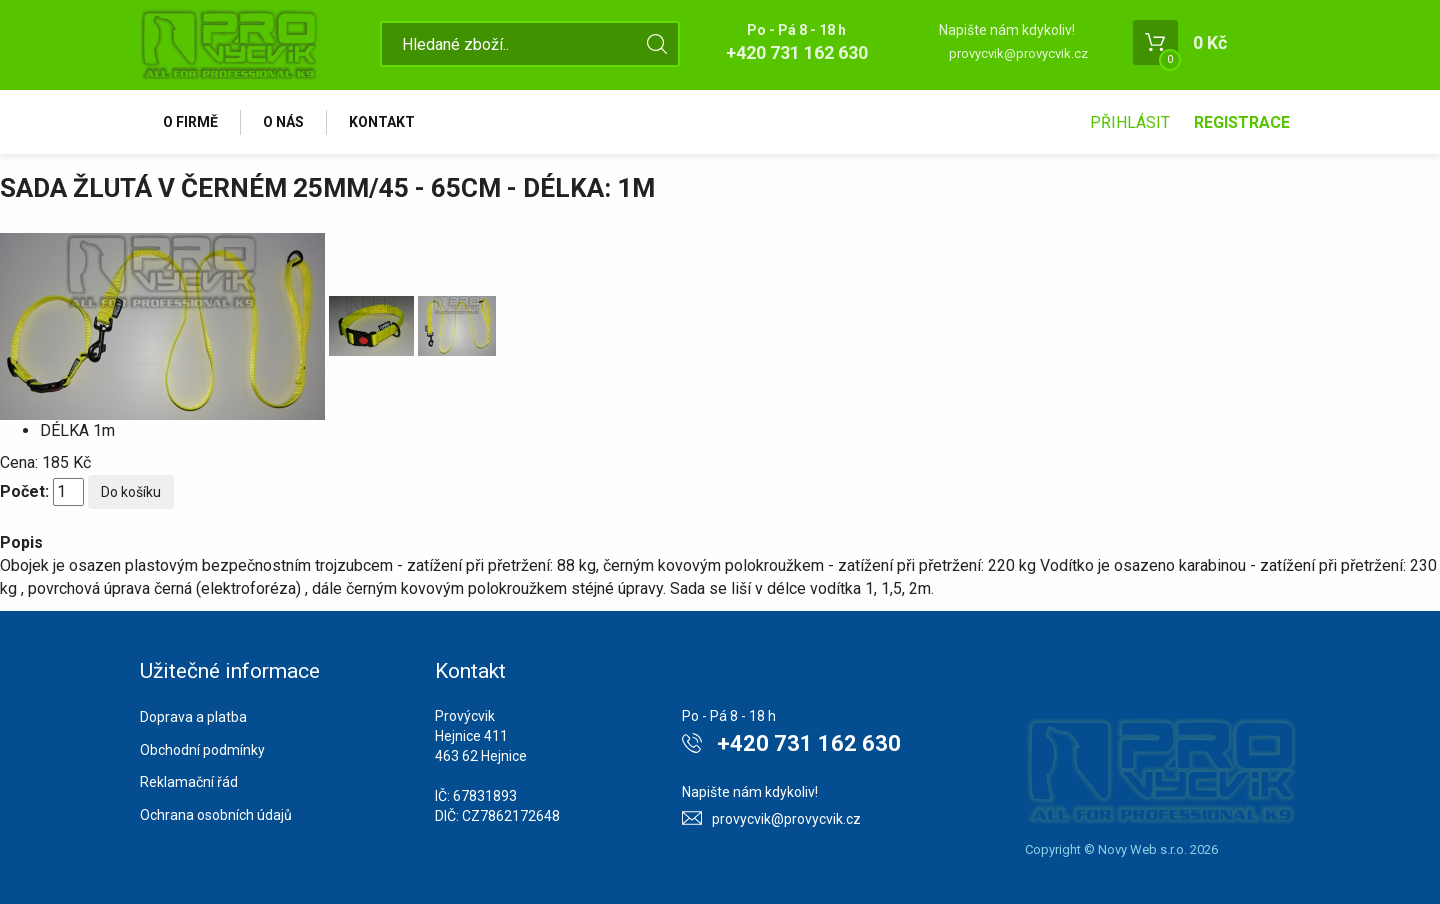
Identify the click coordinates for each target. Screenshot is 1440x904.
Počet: (24, 491)
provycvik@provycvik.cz (1018, 53)
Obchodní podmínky (202, 750)
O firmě (190, 122)
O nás (283, 122)
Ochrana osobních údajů (216, 815)
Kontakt (382, 122)
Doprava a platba (193, 717)
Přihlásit (1130, 122)
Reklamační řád (189, 782)
